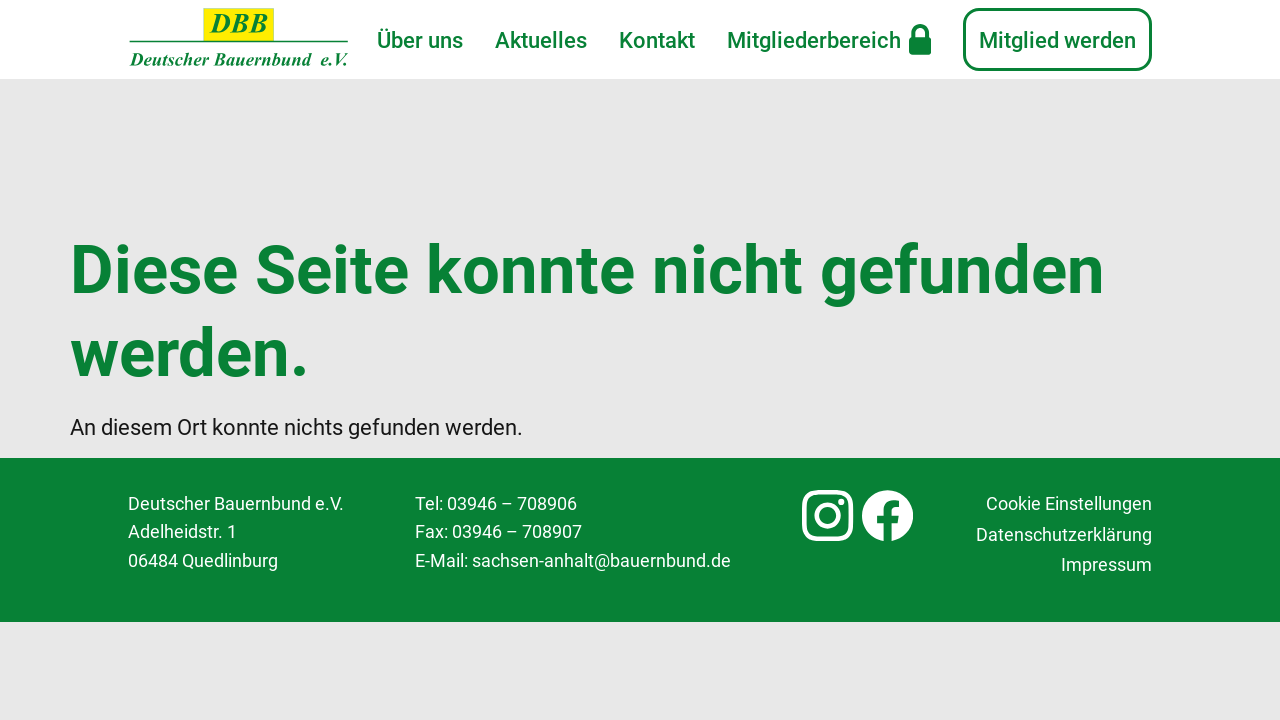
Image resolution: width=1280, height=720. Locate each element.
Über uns (420, 40)
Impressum (1106, 424)
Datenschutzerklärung (1064, 393)
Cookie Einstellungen (1069, 363)
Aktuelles (541, 40)
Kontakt (657, 40)
